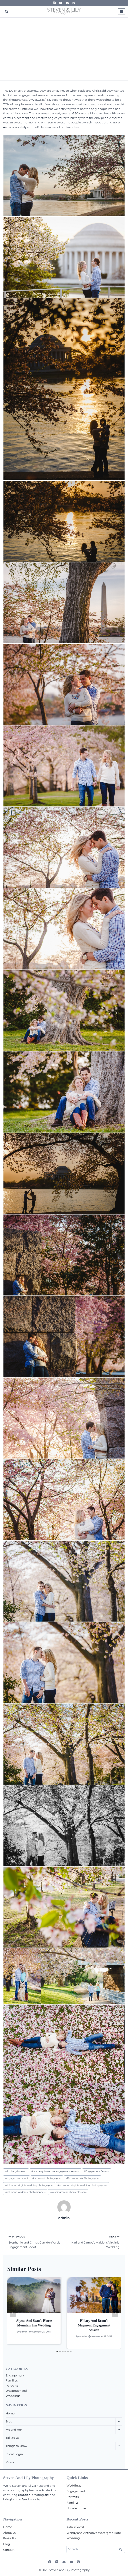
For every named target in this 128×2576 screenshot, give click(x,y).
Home (10, 2413)
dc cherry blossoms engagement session (55, 2171)
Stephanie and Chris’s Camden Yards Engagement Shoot (34, 2241)
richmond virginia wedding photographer (29, 2185)
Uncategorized (16, 2390)
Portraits (12, 2385)
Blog (9, 2421)
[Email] (67, 3)
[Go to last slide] (13, 2313)
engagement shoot (16, 2178)
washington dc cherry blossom (68, 2192)
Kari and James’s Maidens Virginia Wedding (93, 2241)
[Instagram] (54, 3)
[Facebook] (49, 2562)
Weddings (13, 2396)
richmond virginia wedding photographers (82, 2185)
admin (64, 2218)
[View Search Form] (6, 11)
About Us (9, 2532)
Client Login (14, 2454)
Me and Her (14, 2429)
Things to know (16, 2446)
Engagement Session (97, 2171)
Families (12, 2380)
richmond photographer (46, 2178)
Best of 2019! (75, 2526)
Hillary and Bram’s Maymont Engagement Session (94, 2325)
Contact (8, 2549)
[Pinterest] (74, 3)
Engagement (15, 2375)
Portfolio (9, 2538)
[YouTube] (61, 3)
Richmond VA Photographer (83, 2178)
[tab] (57, 2351)
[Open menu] (121, 11)
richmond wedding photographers (25, 2192)
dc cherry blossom (16, 2171)
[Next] (115, 2313)
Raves (10, 2462)
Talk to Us (12, 2437)
